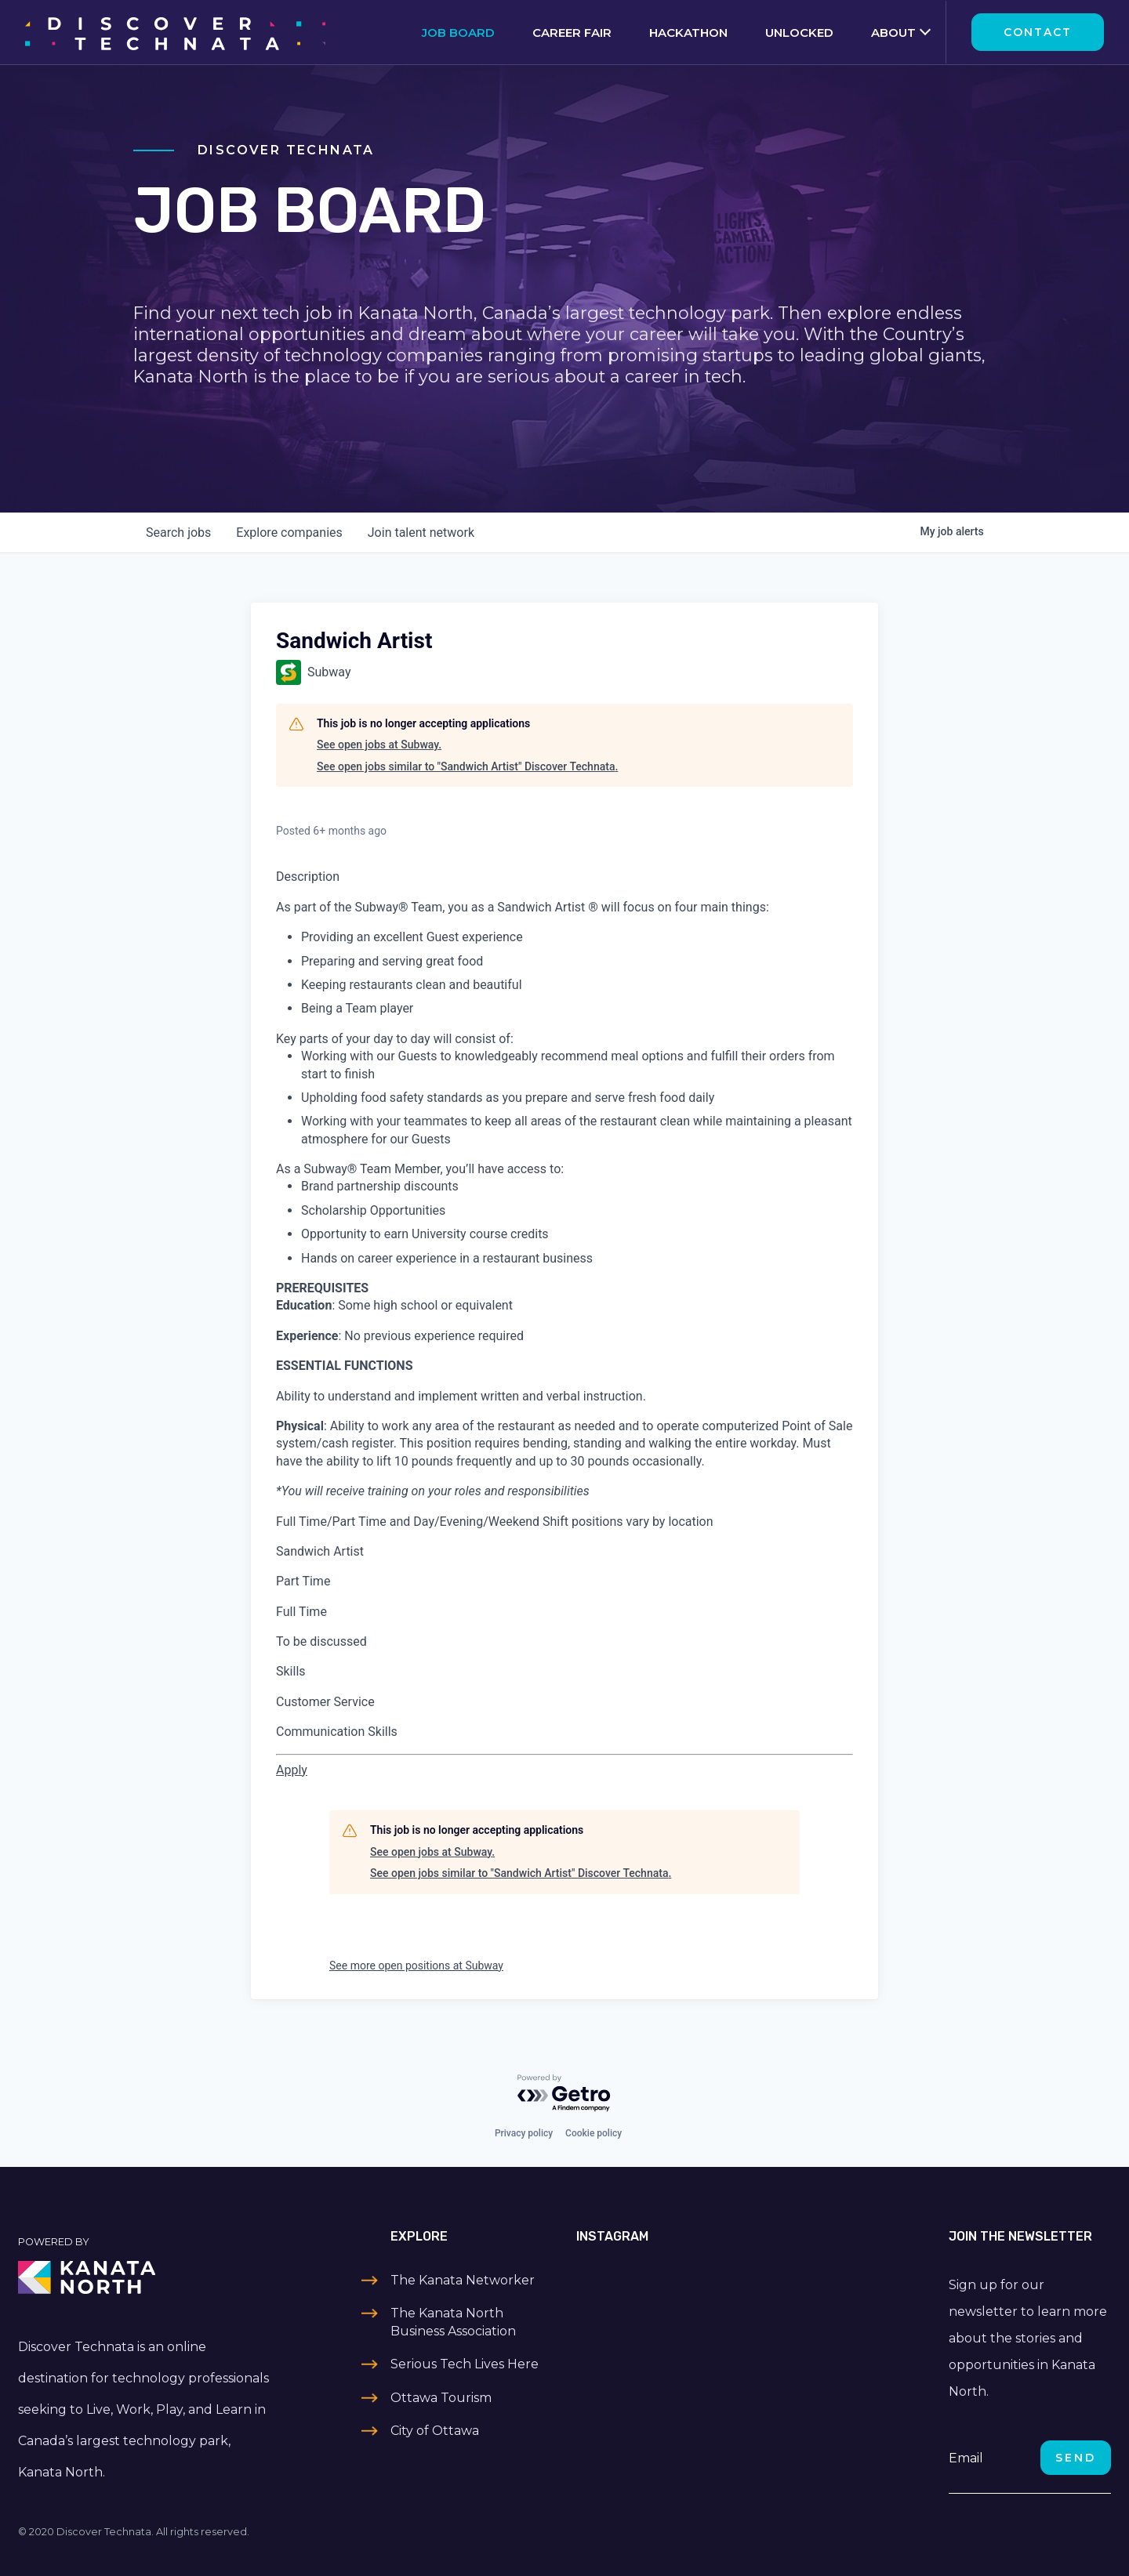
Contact (1038, 32)
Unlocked (799, 32)
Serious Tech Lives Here (464, 2364)
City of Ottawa (434, 2430)
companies (289, 532)
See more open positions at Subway (416, 1965)
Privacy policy (524, 2133)
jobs (178, 532)
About (893, 32)
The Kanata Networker (462, 2280)
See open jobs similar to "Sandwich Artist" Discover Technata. (467, 766)
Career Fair (572, 32)
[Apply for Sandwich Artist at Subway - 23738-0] (291, 1770)
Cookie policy (593, 2133)
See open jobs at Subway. (379, 744)
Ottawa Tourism (441, 2397)
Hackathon (688, 32)
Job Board (458, 32)
